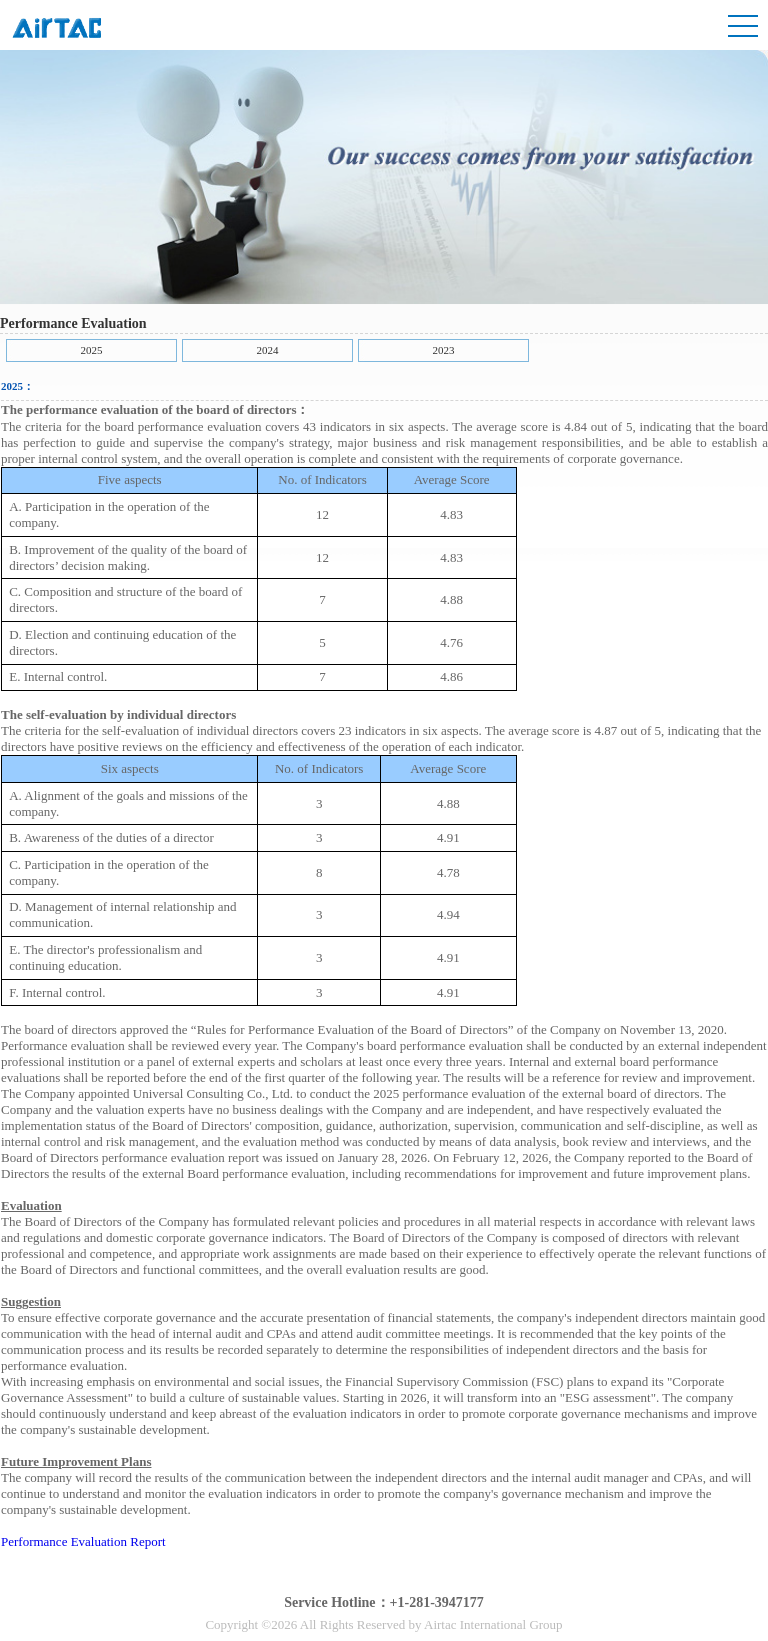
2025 (92, 350)
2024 (268, 350)
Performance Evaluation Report (83, 1541)
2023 (444, 350)
